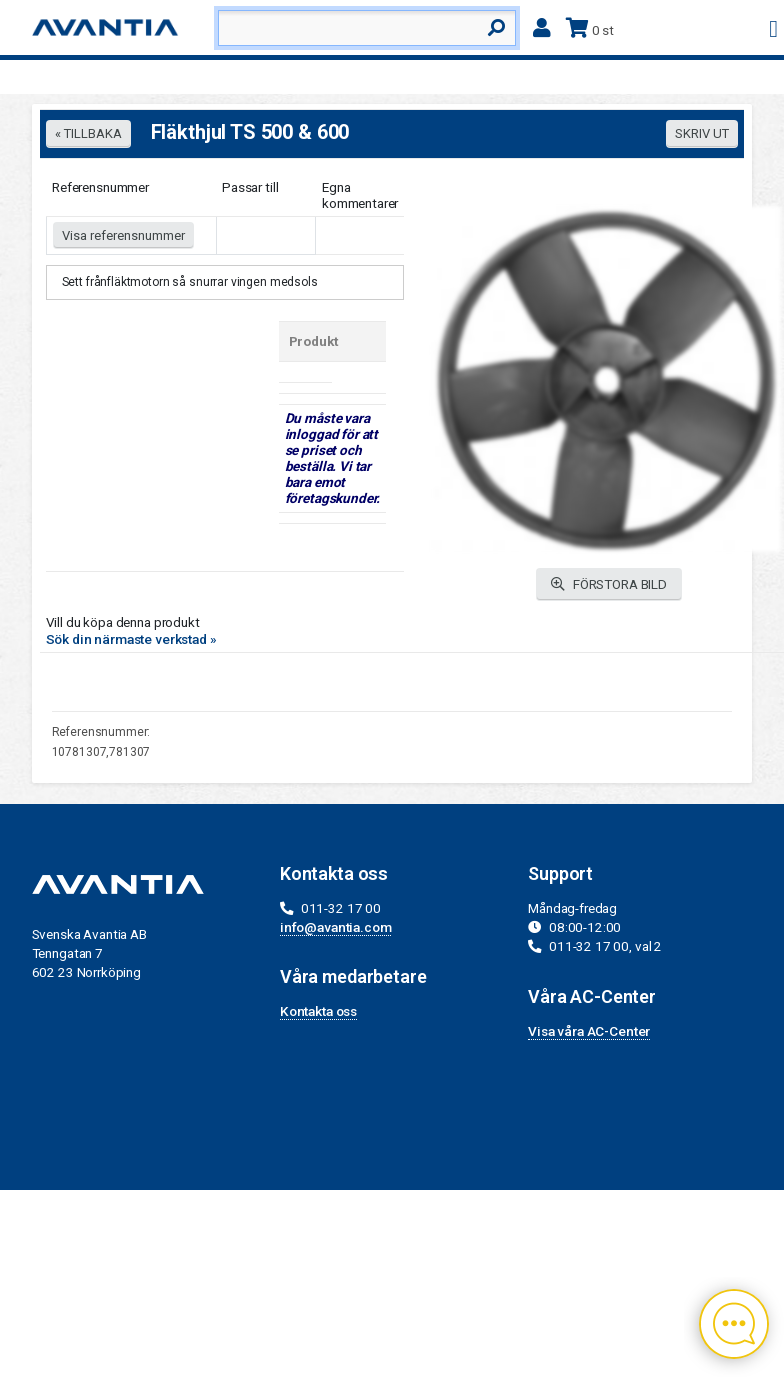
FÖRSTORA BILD (609, 584)
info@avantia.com (336, 927)
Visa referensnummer (123, 235)
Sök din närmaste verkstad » (131, 639)
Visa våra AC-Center (589, 1031)
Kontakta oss (318, 1011)
